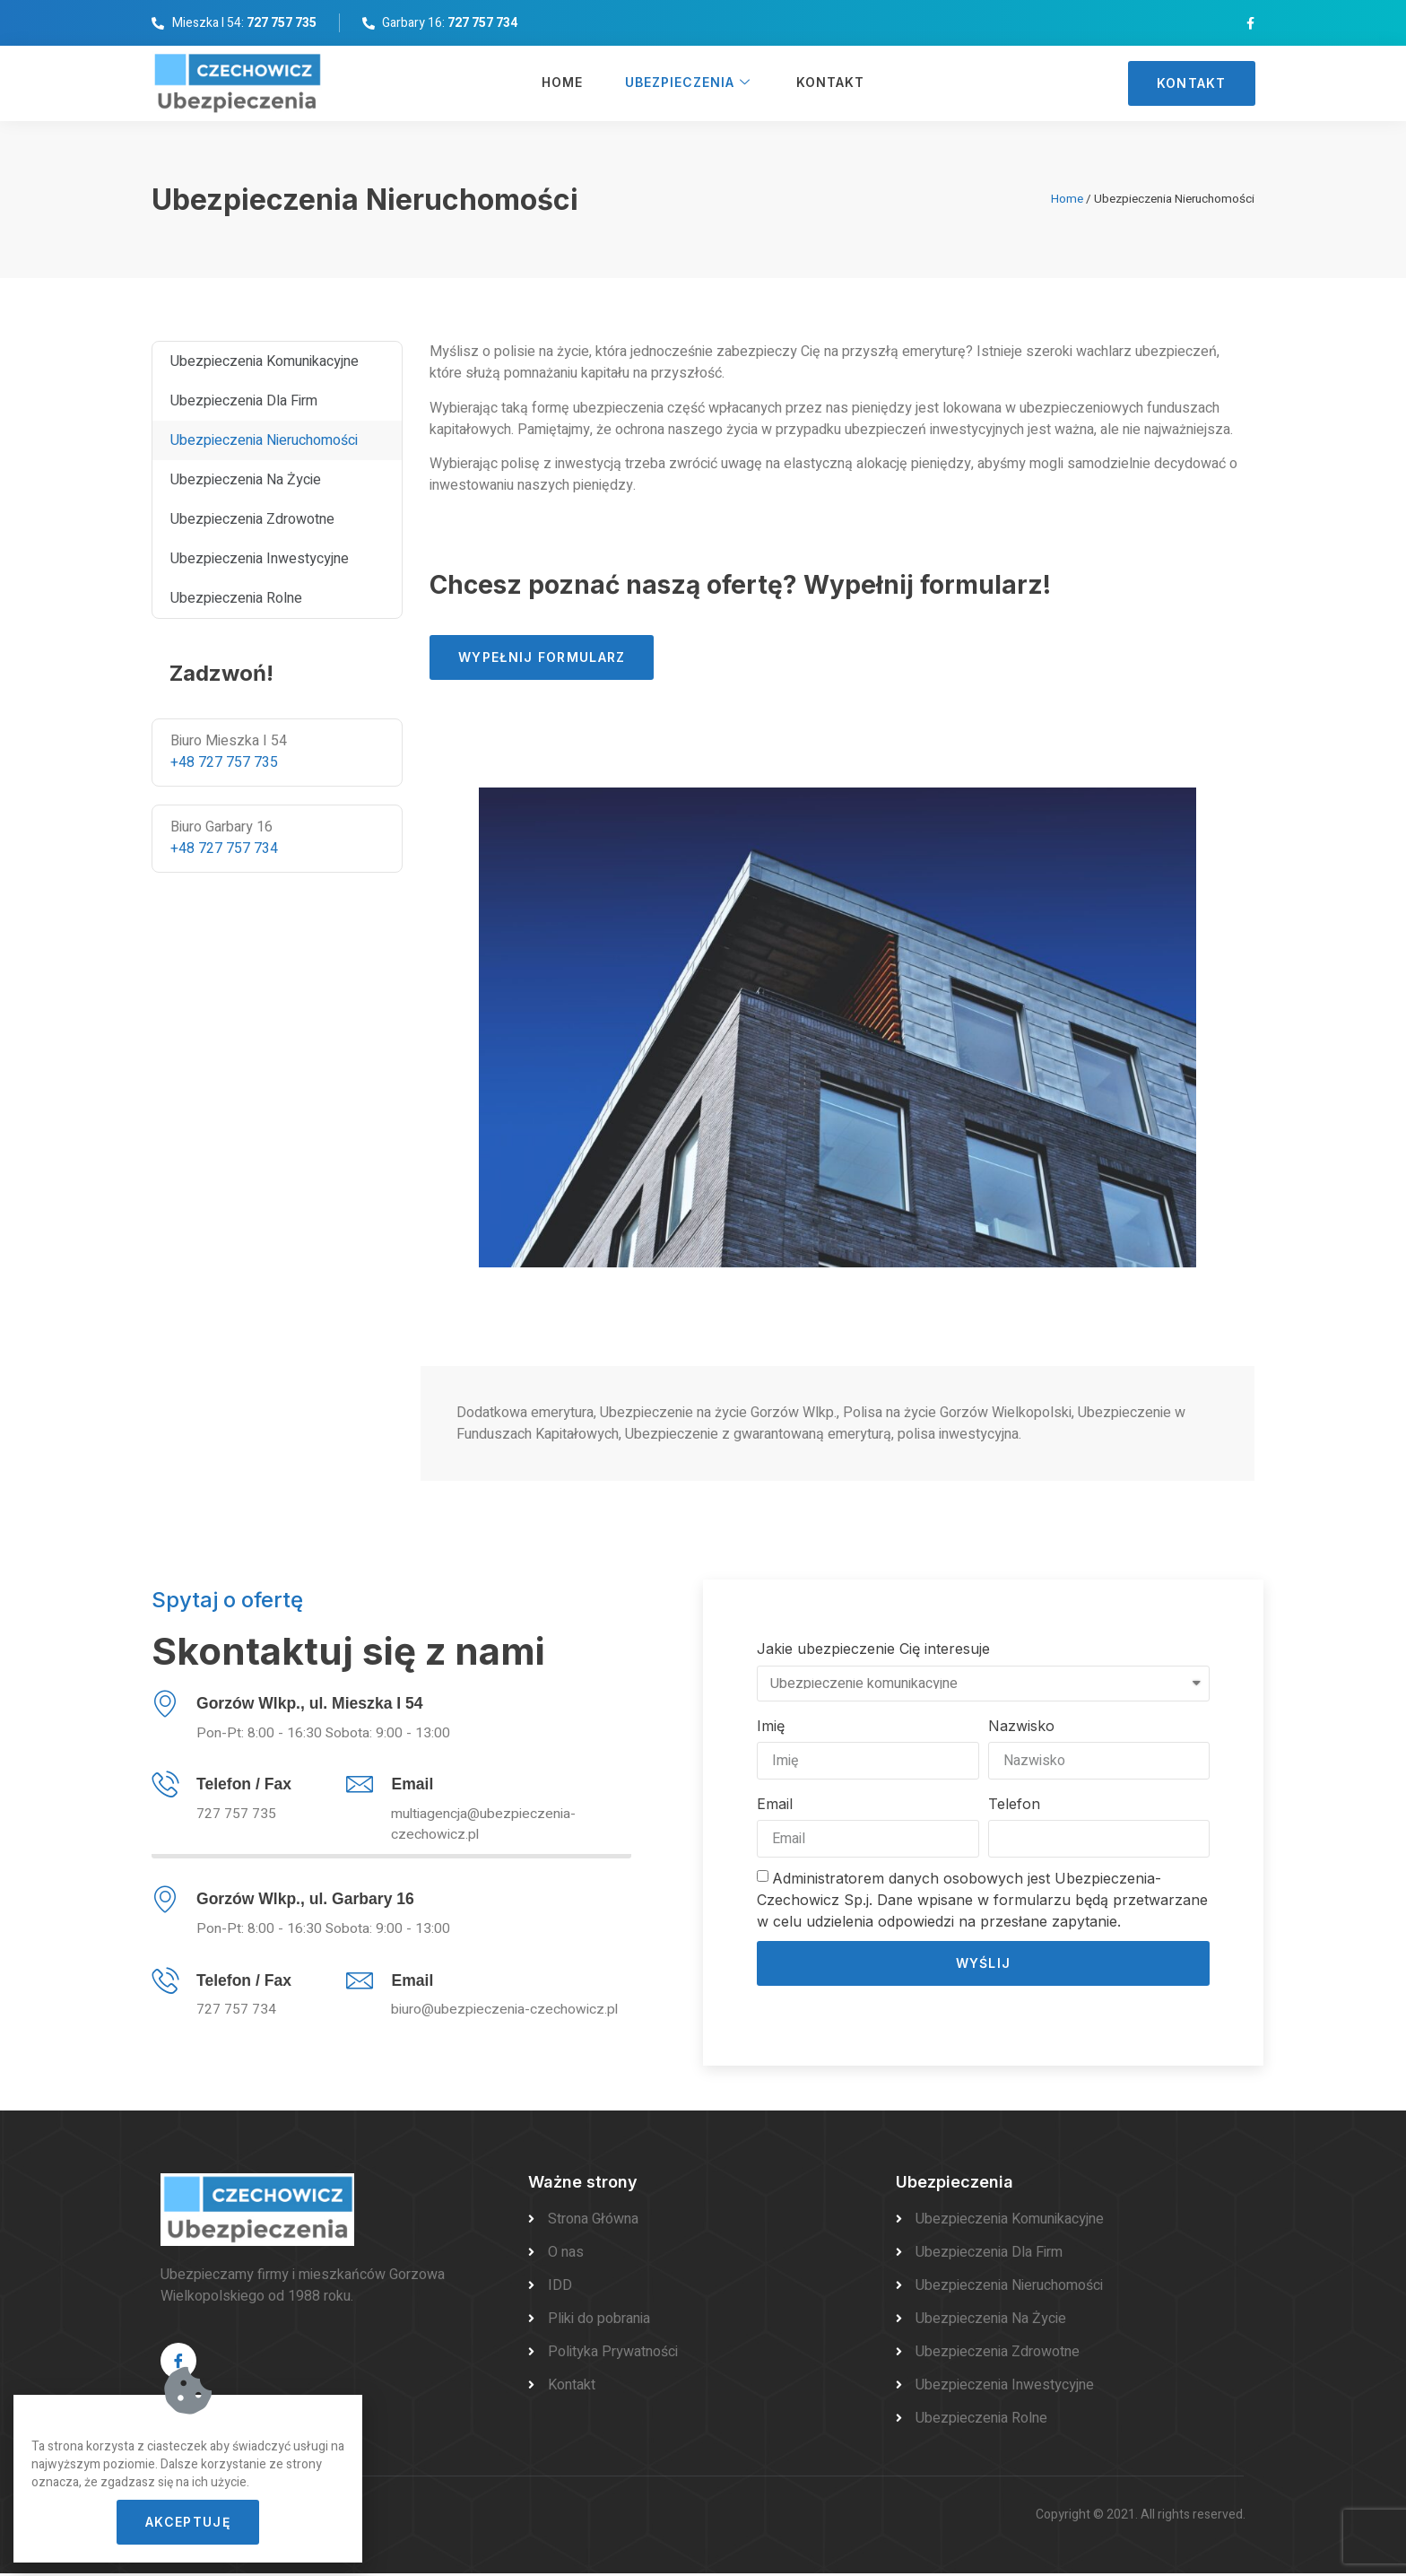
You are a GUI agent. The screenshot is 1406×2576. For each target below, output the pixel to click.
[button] (1191, 83)
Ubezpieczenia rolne (236, 598)
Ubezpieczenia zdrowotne (252, 519)
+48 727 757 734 (224, 848)
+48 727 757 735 (224, 762)
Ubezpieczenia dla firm (243, 401)
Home (559, 83)
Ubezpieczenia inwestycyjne (259, 559)
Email (775, 1804)
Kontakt (830, 83)
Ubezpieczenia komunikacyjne (264, 361)
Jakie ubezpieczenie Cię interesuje (873, 1649)
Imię (771, 1726)
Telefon (1014, 1804)
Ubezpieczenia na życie (245, 480)
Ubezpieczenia (688, 83)
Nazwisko (1021, 1726)
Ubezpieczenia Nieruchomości (264, 440)
